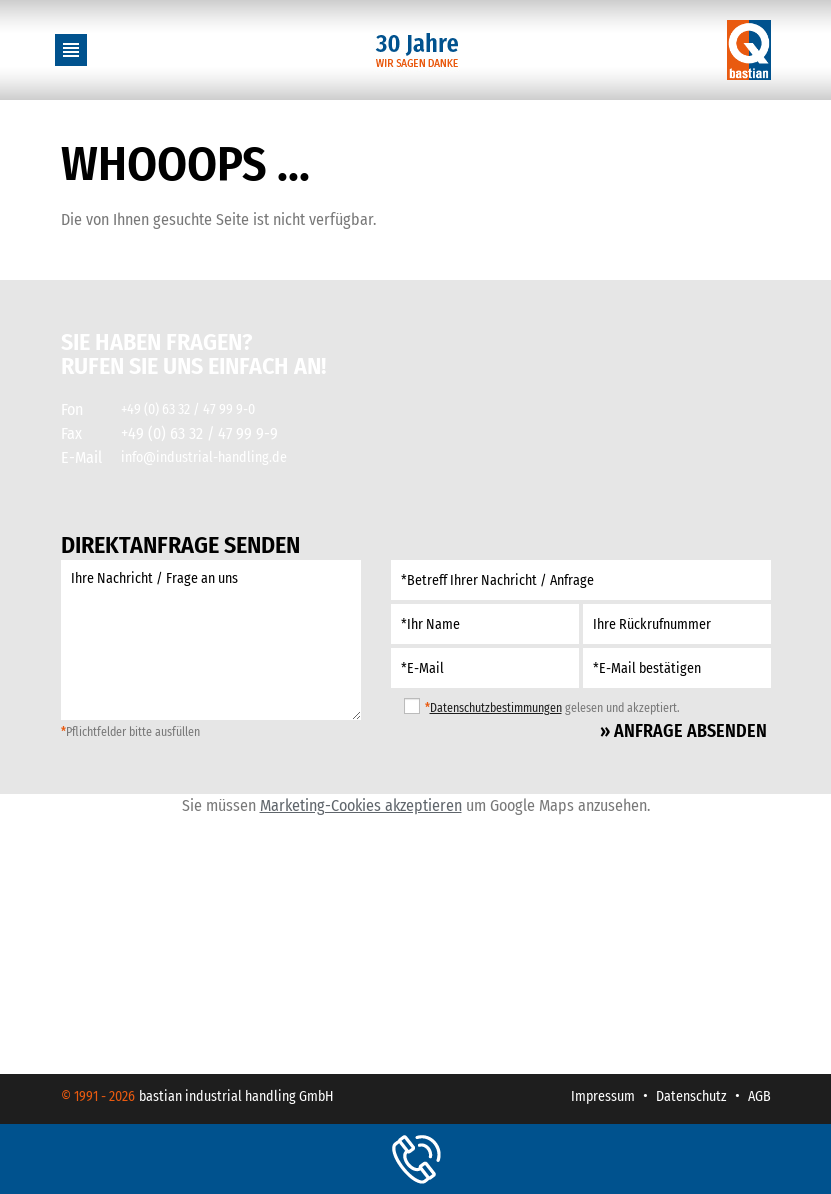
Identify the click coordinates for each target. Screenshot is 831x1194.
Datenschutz (691, 1096)
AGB (759, 1096)
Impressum (603, 1096)
